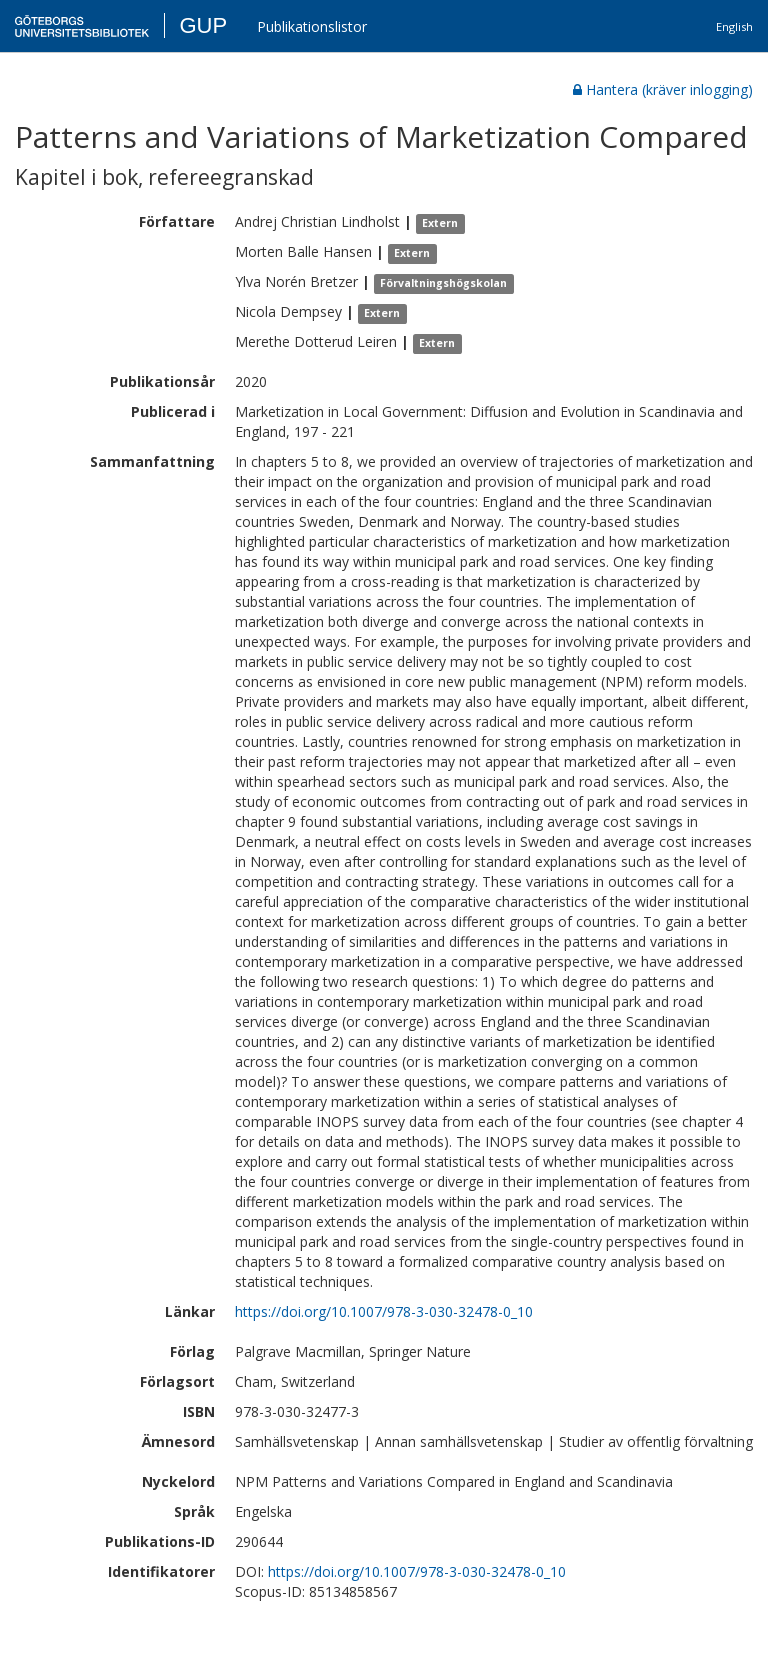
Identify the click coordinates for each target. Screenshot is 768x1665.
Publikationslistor (312, 26)
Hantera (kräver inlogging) (663, 89)
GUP (203, 25)
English (734, 26)
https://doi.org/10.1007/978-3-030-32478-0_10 (384, 1311)
